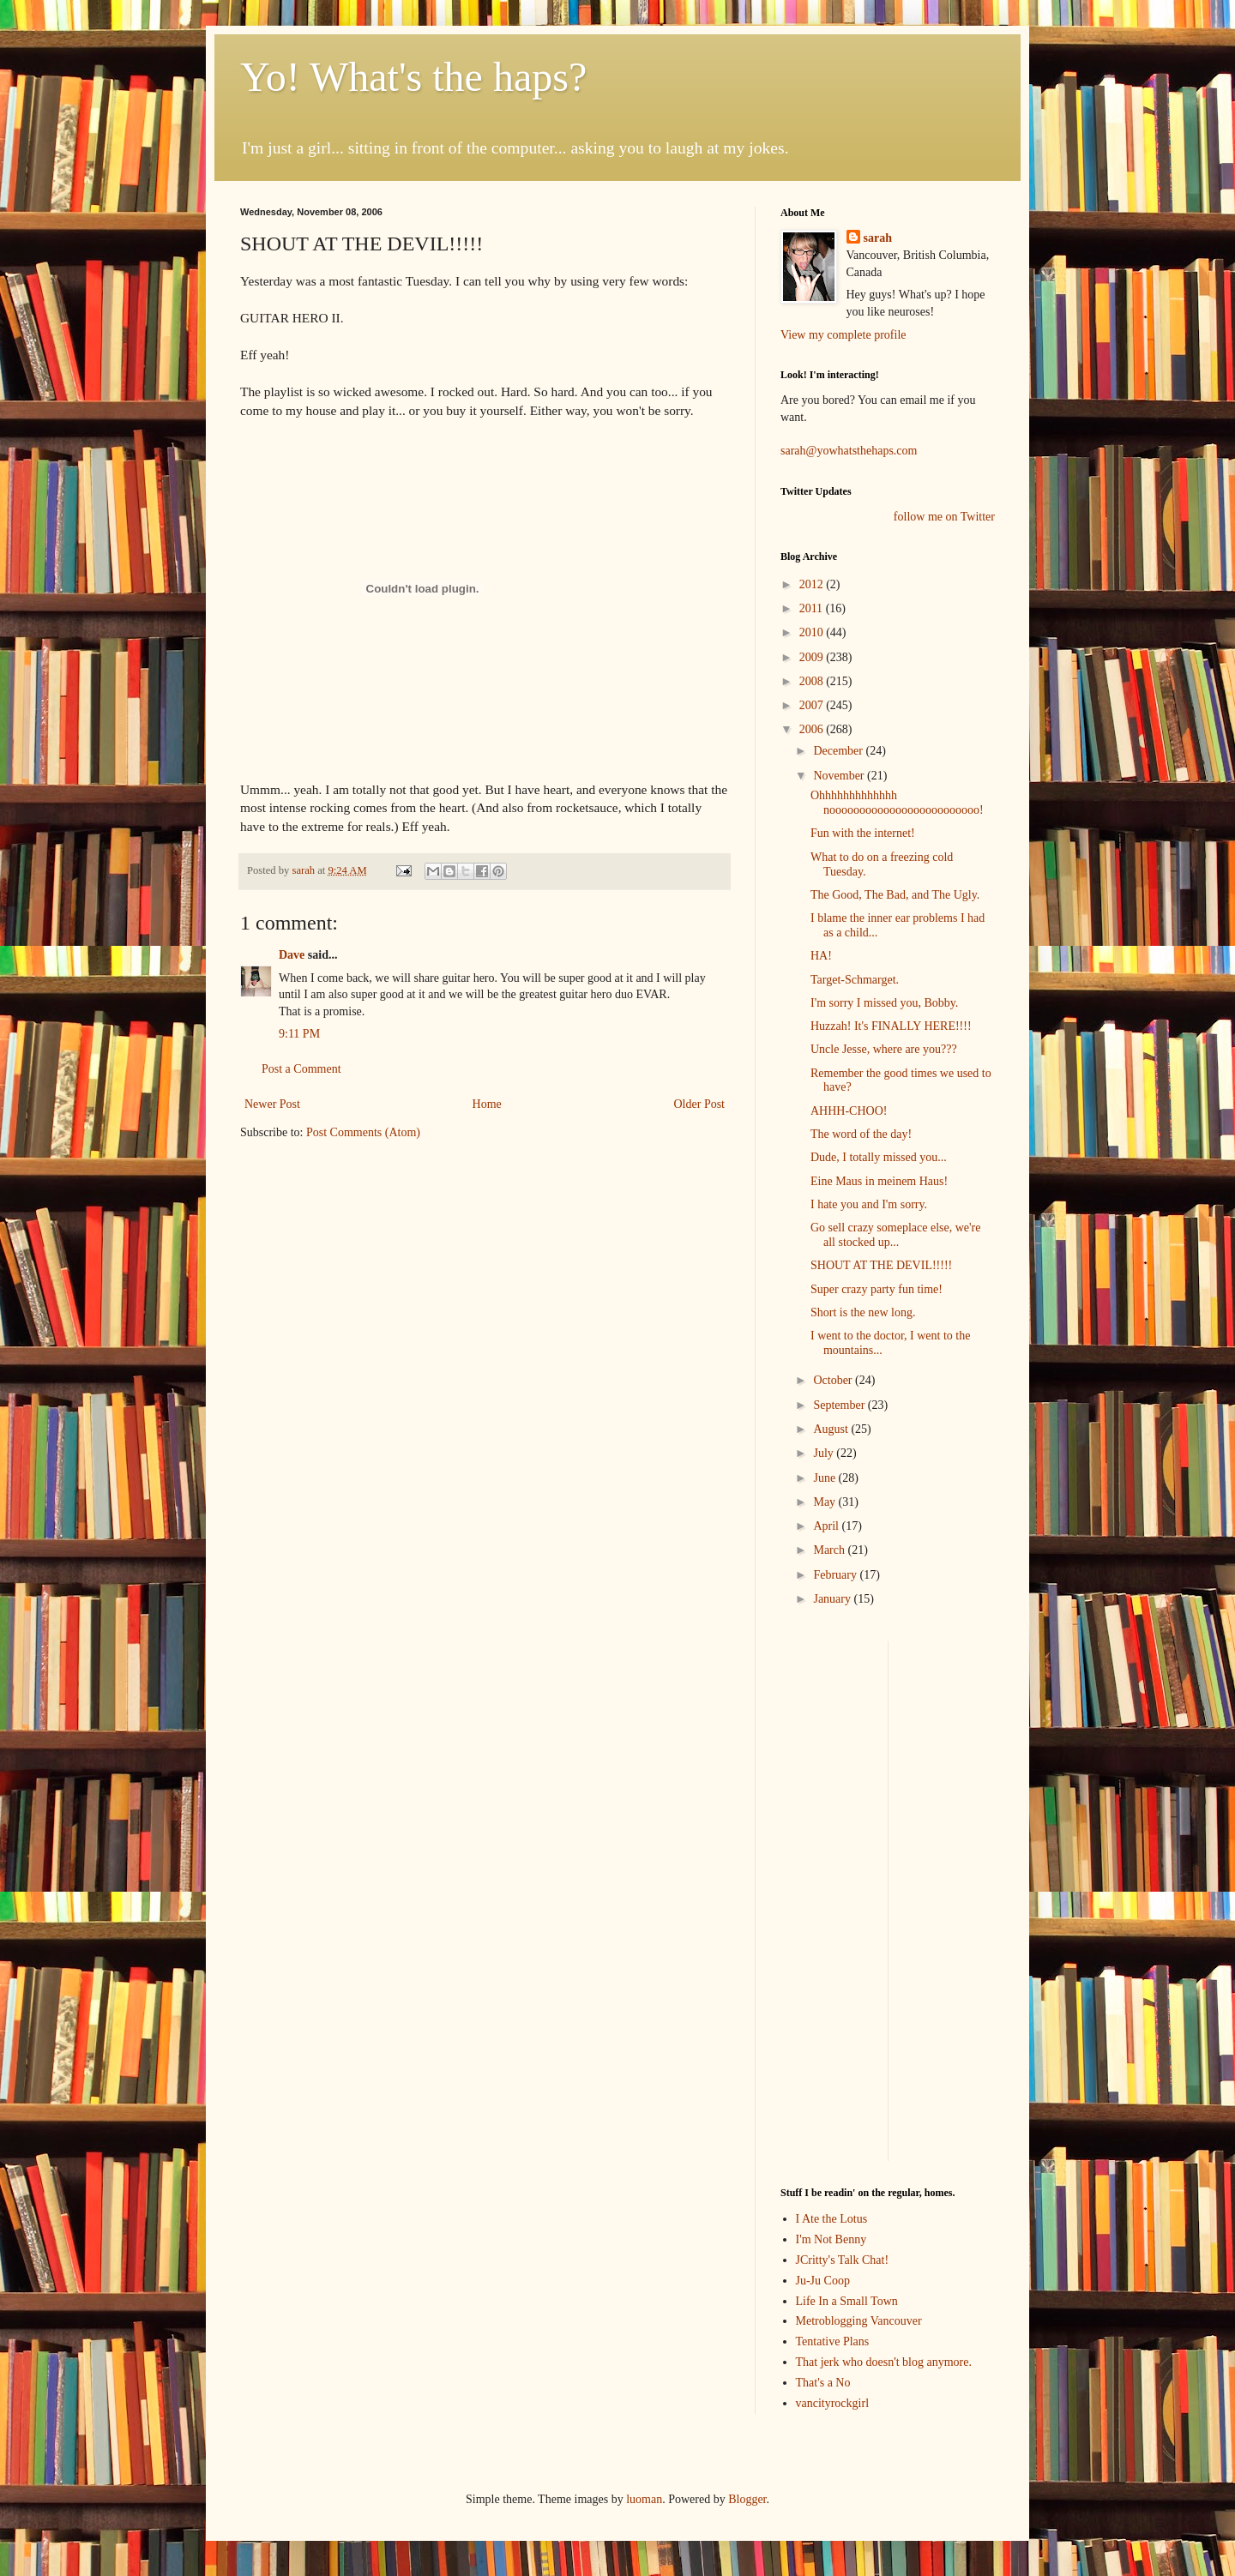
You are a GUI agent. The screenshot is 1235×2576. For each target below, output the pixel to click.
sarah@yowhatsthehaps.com (848, 450)
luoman (644, 2499)
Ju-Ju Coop (823, 2280)
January (833, 1598)
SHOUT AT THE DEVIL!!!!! (881, 1265)
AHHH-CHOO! (848, 1110)
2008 (813, 681)
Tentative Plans (833, 2341)
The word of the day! (861, 1134)
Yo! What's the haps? (413, 76)
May (825, 1502)
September (840, 1405)
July (824, 1453)
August (832, 1429)
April (827, 1526)
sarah (304, 870)
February (836, 1574)
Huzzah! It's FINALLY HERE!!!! (891, 1026)
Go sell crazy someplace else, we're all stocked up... (895, 1235)
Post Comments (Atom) (363, 1132)
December (839, 750)
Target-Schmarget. (854, 979)
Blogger (747, 2499)
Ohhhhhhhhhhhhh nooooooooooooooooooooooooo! (897, 802)
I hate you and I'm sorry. (868, 1204)
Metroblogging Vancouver (859, 2320)
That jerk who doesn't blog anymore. (884, 2362)
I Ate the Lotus (832, 2218)
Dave (291, 954)
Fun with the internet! (862, 833)
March (830, 1550)
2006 (813, 729)
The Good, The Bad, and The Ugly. (894, 894)
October (834, 1380)
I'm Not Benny (831, 2239)
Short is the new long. (863, 1312)
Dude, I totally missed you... (878, 1157)
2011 (812, 608)
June (825, 1478)
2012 (813, 584)
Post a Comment (301, 1068)
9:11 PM (299, 1033)
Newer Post (272, 1104)
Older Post (700, 1104)
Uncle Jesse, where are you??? (883, 1049)
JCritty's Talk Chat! (842, 2260)
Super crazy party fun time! (876, 1289)
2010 (813, 632)
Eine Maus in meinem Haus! (879, 1181)
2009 (813, 657)
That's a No (823, 2382)
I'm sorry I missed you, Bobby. (884, 1002)
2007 (813, 705)
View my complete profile (843, 334)
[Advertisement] (831, 1898)
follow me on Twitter (944, 516)
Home (487, 1104)
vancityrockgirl (833, 2403)
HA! (821, 955)
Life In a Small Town (847, 2301)
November (840, 775)
